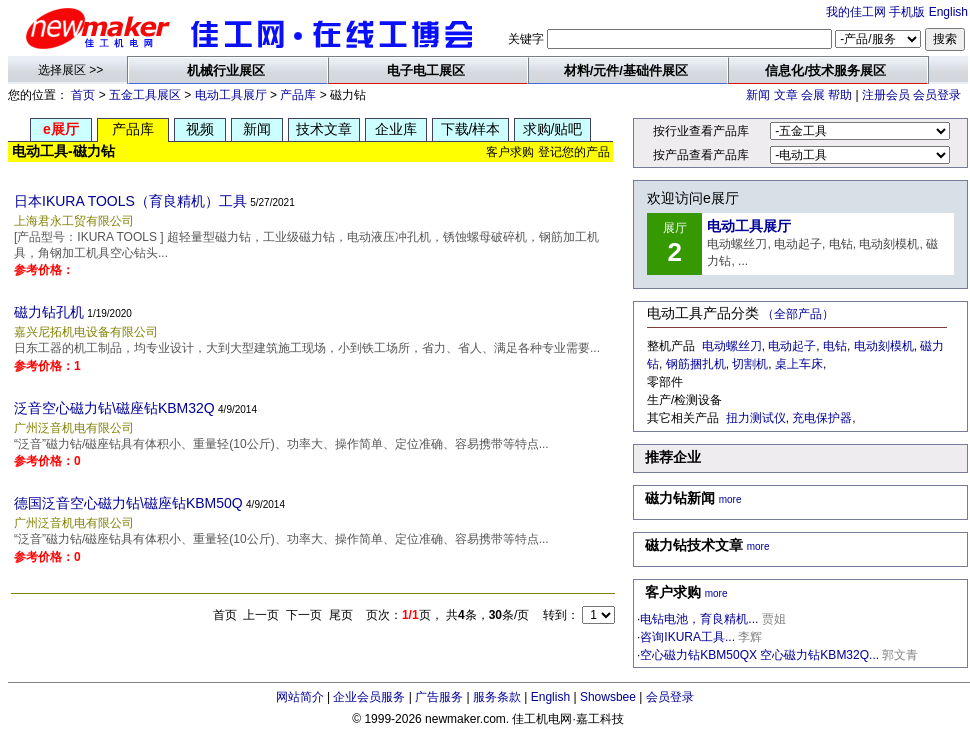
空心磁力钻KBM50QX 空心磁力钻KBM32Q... (759, 655)
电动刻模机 (884, 346)
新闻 (758, 95)
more (730, 499)
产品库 (298, 95)
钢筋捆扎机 (696, 364)
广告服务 (439, 697)
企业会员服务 (369, 697)
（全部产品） (798, 314)
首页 (83, 95)
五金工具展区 (145, 95)
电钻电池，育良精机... (699, 619)
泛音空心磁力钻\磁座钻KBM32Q (114, 408)
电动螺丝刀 (732, 346)
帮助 (840, 95)
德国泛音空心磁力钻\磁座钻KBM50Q (128, 503)
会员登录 (937, 95)
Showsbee (608, 697)
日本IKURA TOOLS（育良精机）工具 (130, 201)
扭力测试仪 (756, 418)
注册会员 (886, 95)
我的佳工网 (856, 12)
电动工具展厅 (231, 95)
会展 (813, 95)
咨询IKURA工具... (687, 637)
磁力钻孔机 (49, 312)
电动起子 (792, 346)
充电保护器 (822, 418)
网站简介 (300, 697)
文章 (786, 95)
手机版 (907, 12)
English (948, 12)
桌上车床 (799, 364)
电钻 (835, 346)
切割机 (750, 364)
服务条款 (497, 697)
